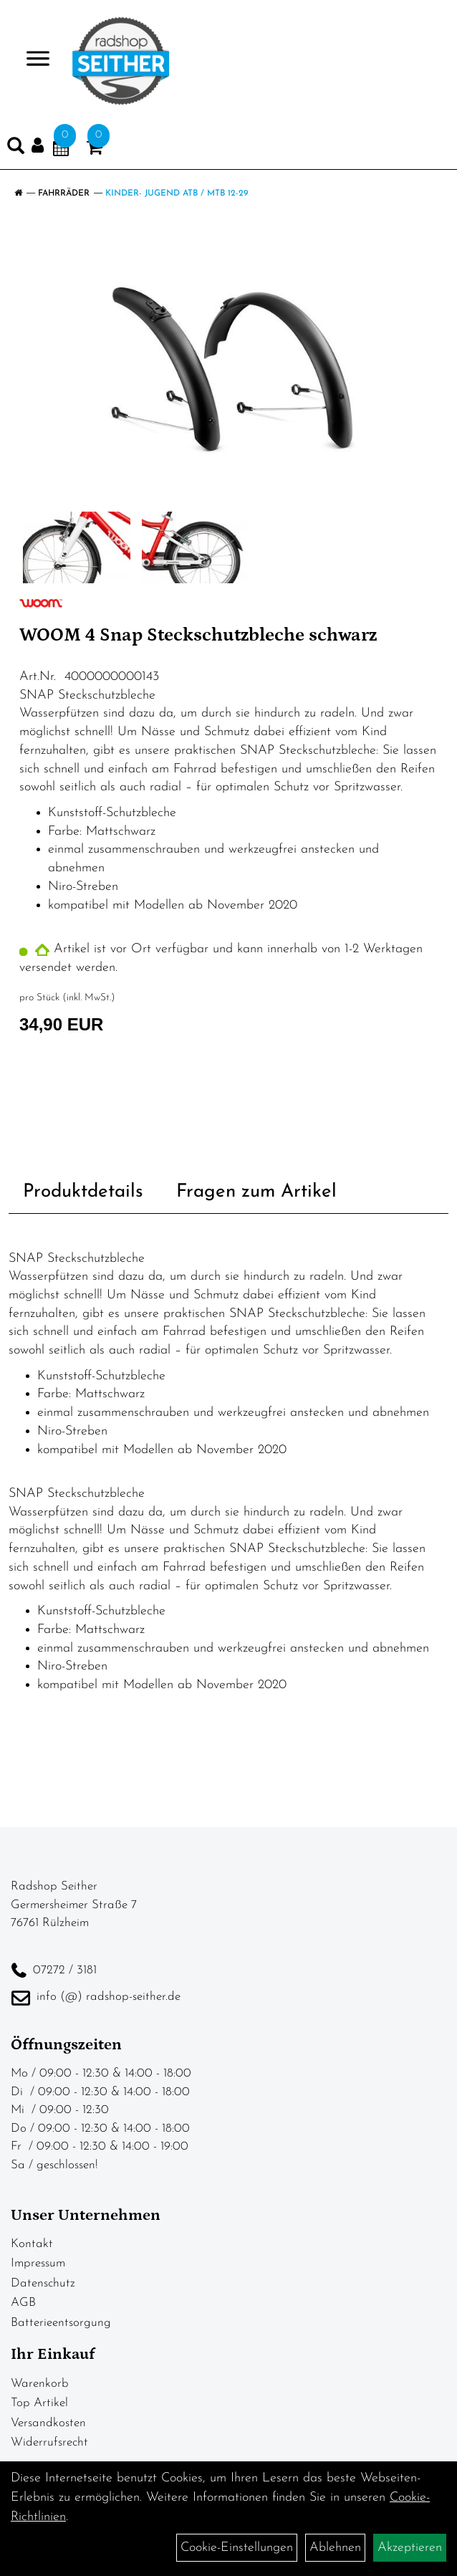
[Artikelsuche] (15, 149)
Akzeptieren (409, 2548)
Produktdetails (83, 1192)
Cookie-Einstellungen (237, 2548)
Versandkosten (48, 2423)
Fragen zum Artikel (256, 1192)
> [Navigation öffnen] (31, 60)
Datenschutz (43, 2283)
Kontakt (32, 2244)
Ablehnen (335, 2548)
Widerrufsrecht (49, 2442)
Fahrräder (64, 193)
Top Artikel (39, 2403)
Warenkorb (40, 2384)
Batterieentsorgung (61, 2323)
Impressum (38, 2263)
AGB (23, 2303)
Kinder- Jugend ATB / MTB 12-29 (176, 193)
